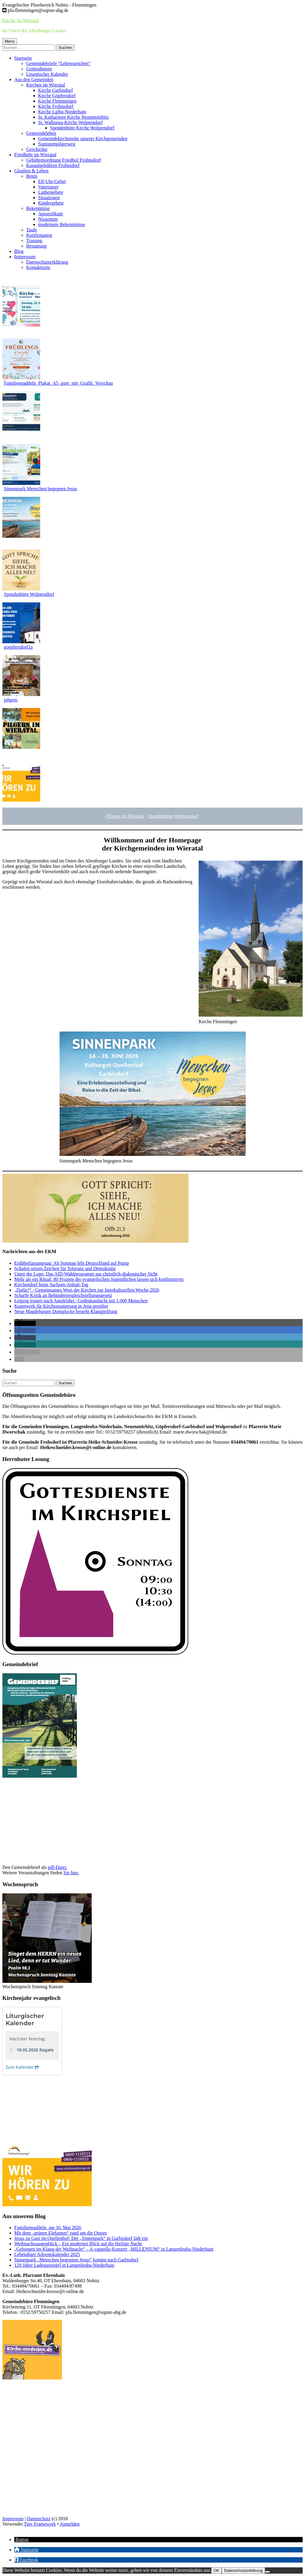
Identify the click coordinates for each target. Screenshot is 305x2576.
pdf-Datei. (57, 1867)
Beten (31, 176)
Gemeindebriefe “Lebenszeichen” (58, 63)
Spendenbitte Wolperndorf (29, 594)
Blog (19, 251)
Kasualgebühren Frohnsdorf (53, 165)
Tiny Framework (40, 2523)
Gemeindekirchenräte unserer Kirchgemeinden (82, 138)
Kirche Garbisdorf (55, 90)
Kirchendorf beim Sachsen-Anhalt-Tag (51, 1284)
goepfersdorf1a (18, 647)
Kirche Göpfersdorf (57, 95)
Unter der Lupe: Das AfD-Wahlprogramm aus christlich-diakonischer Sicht (86, 1273)
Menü (10, 41)
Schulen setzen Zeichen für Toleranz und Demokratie (65, 1268)
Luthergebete (50, 192)
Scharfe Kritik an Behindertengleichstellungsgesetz (63, 1295)
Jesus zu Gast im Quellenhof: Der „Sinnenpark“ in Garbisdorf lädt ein (81, 2238)
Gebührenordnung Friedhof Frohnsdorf (63, 160)
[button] (25, 1323)
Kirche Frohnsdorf (56, 106)
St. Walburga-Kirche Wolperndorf (70, 122)
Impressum (24, 256)
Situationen (49, 197)
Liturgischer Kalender (47, 74)
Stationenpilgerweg (56, 143)
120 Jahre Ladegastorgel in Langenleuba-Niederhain (64, 2265)
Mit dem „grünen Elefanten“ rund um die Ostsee (60, 2232)
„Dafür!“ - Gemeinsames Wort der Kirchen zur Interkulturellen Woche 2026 (86, 1289)
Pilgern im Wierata (125, 816)
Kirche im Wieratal (20, 20)
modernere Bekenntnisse (61, 224)
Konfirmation (39, 235)
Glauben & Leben (31, 170)
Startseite (23, 58)
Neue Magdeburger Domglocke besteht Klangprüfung (65, 1311)
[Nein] (267, 2572)
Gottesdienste (39, 68)
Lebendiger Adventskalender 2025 (47, 2254)
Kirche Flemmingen (57, 100)
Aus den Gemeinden (33, 79)
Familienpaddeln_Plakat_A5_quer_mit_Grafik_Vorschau (58, 383)
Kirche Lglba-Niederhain (62, 111)
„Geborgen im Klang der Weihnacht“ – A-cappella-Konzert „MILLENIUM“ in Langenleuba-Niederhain (114, 2249)
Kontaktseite (38, 267)
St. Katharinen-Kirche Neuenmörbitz (73, 117)
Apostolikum (50, 213)
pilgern (10, 699)
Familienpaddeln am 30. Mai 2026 (47, 2227)
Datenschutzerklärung (47, 262)
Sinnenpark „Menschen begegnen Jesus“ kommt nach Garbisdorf (76, 2259)
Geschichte (36, 149)
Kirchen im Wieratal (45, 84)
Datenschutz (38, 2518)
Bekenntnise (38, 208)
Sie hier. (71, 1872)
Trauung (34, 240)
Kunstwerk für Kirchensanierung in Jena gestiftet (61, 1306)
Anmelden (70, 2523)
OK (216, 2570)
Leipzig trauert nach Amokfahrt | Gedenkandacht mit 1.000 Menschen (81, 1300)
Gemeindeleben (41, 133)
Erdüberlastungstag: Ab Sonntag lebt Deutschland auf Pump (71, 1263)
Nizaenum (48, 219)
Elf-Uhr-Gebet (52, 181)
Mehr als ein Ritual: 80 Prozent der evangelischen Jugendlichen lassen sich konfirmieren (98, 1279)
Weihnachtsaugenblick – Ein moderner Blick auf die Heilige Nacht (78, 2243)
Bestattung (36, 245)
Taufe (31, 229)
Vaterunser (48, 186)
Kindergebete (51, 202)
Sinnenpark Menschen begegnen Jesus (40, 488)
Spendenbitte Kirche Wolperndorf (82, 127)
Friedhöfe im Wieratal (35, 154)
